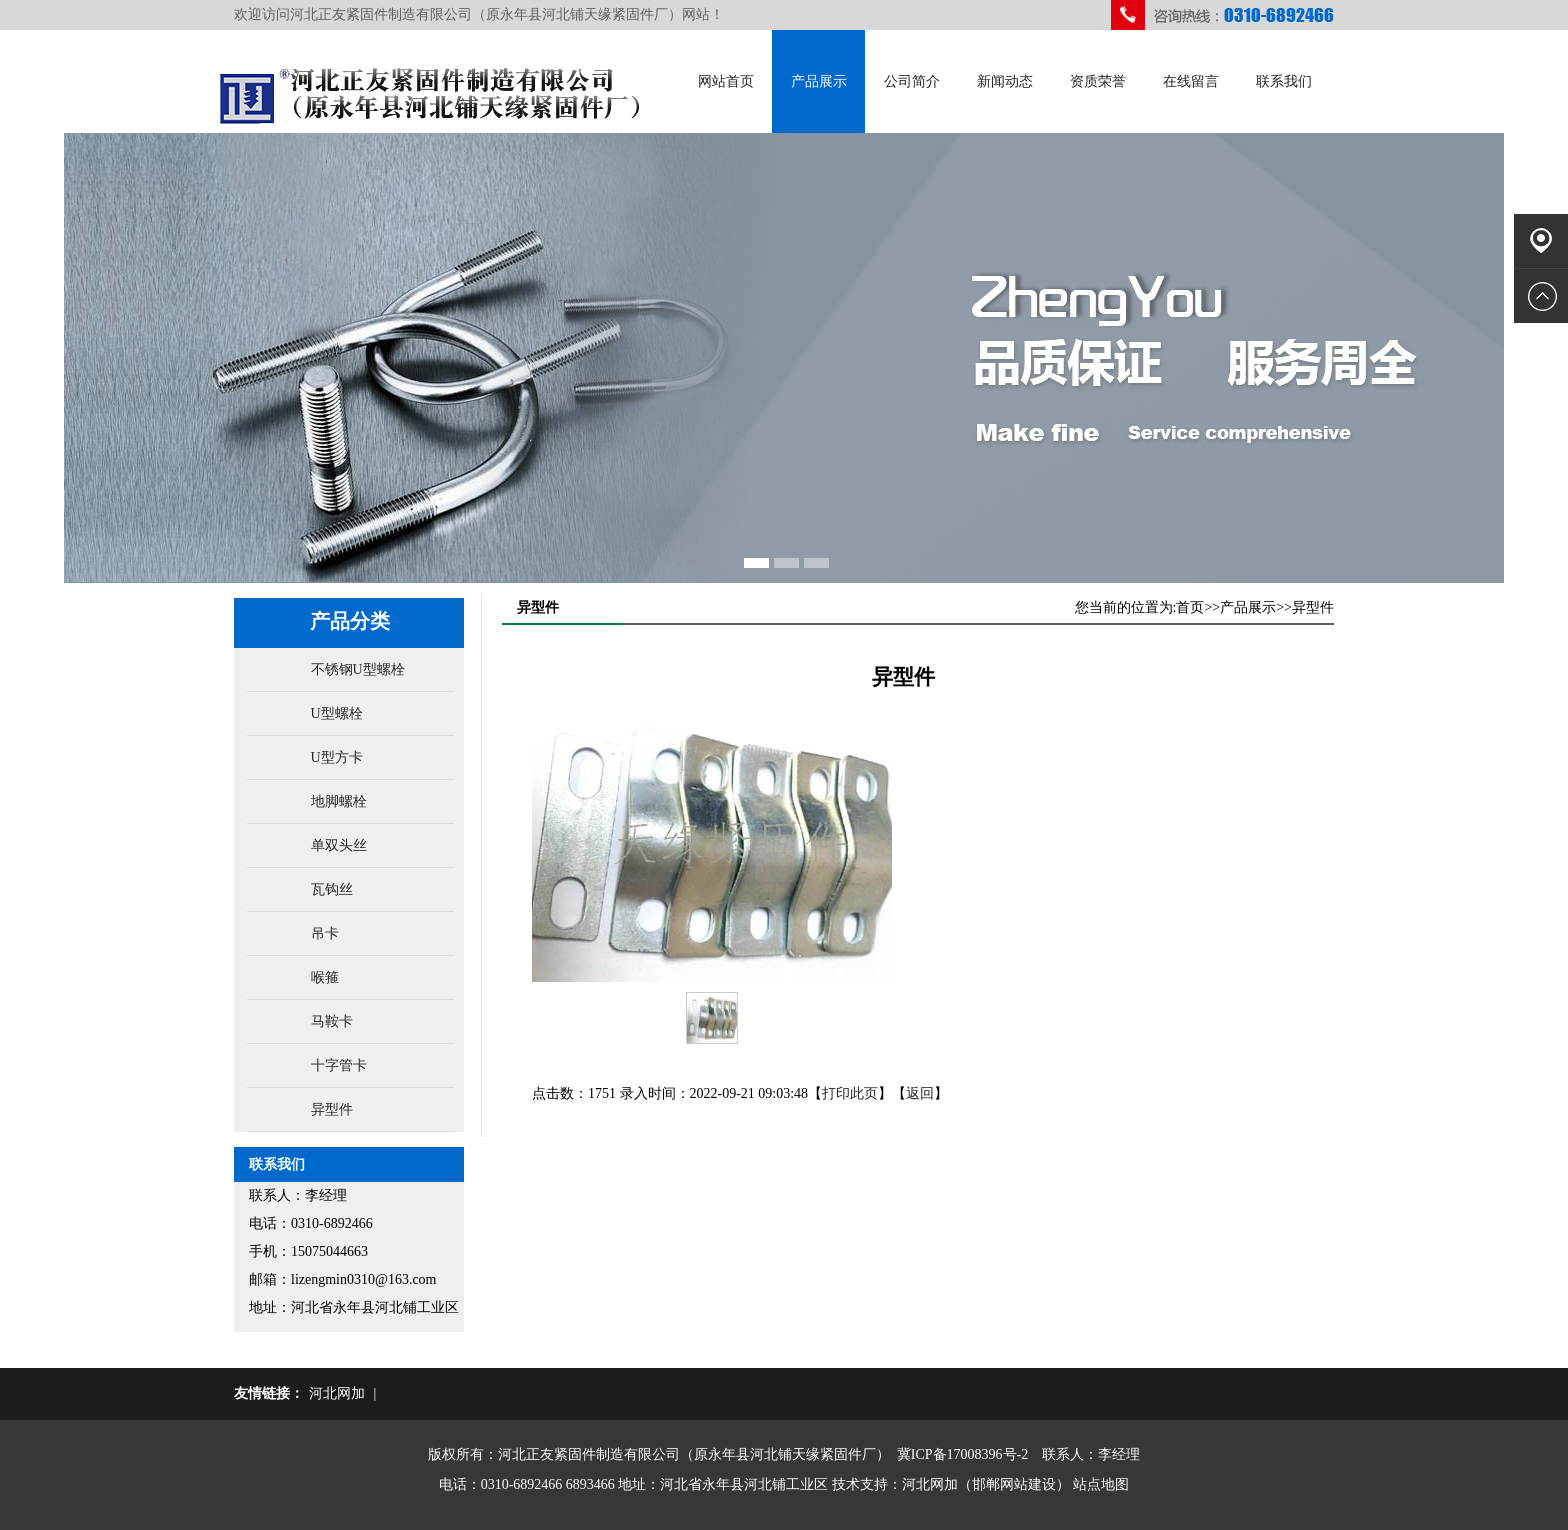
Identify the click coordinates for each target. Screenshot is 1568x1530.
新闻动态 (1005, 81)
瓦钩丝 (332, 889)
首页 (1190, 607)
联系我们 (1284, 81)
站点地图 (1101, 1484)
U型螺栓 (337, 713)
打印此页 (850, 1093)
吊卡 (325, 933)
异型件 (332, 1109)
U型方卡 (337, 757)
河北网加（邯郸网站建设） (986, 1484)
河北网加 (337, 1393)
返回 (920, 1093)
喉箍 (325, 977)
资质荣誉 (1098, 81)
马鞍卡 (332, 1021)
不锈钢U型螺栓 (358, 669)
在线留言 (1191, 81)
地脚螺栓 (339, 801)
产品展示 (819, 81)
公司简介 (912, 81)
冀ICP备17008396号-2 (962, 1454)
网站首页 (726, 81)
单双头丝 (339, 845)
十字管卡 (339, 1065)
